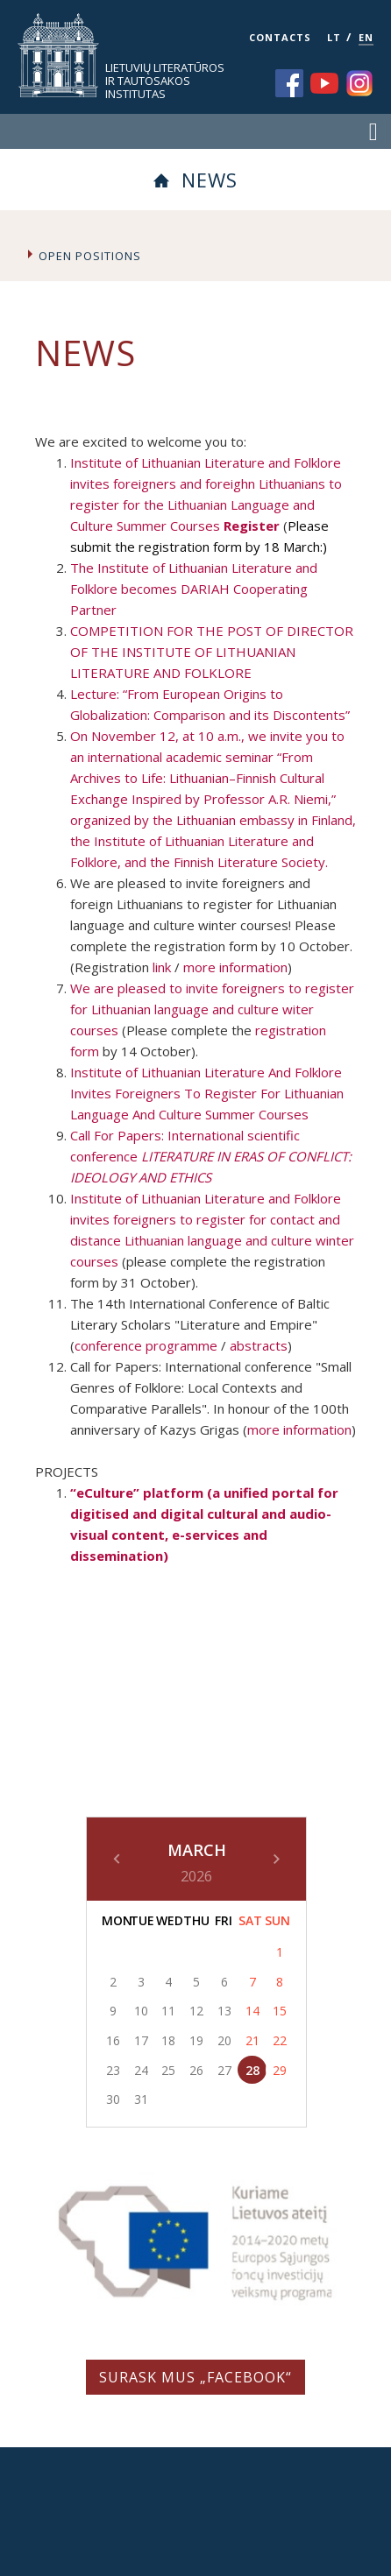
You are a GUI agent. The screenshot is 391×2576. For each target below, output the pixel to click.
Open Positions (90, 256)
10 (141, 2010)
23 (113, 2070)
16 (113, 2040)
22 (280, 2040)
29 (280, 2070)
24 (141, 2070)
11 (168, 2010)
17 (141, 2040)
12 (196, 2010)
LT (334, 37)
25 (168, 2070)
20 (224, 2040)
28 (252, 2070)
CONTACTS (280, 37)
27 (224, 2070)
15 (280, 2010)
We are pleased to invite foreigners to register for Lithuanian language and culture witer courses (212, 1009)
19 (196, 2040)
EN (366, 37)
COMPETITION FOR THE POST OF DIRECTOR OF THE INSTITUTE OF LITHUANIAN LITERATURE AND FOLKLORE (211, 651)
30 (113, 2099)
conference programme (146, 1345)
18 (168, 2040)
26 (196, 2070)
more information (235, 967)
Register (252, 525)
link (162, 967)
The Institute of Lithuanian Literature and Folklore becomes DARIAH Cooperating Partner (193, 588)
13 (224, 2010)
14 (252, 2010)
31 (141, 2099)
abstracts (259, 1345)
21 (252, 2040)
